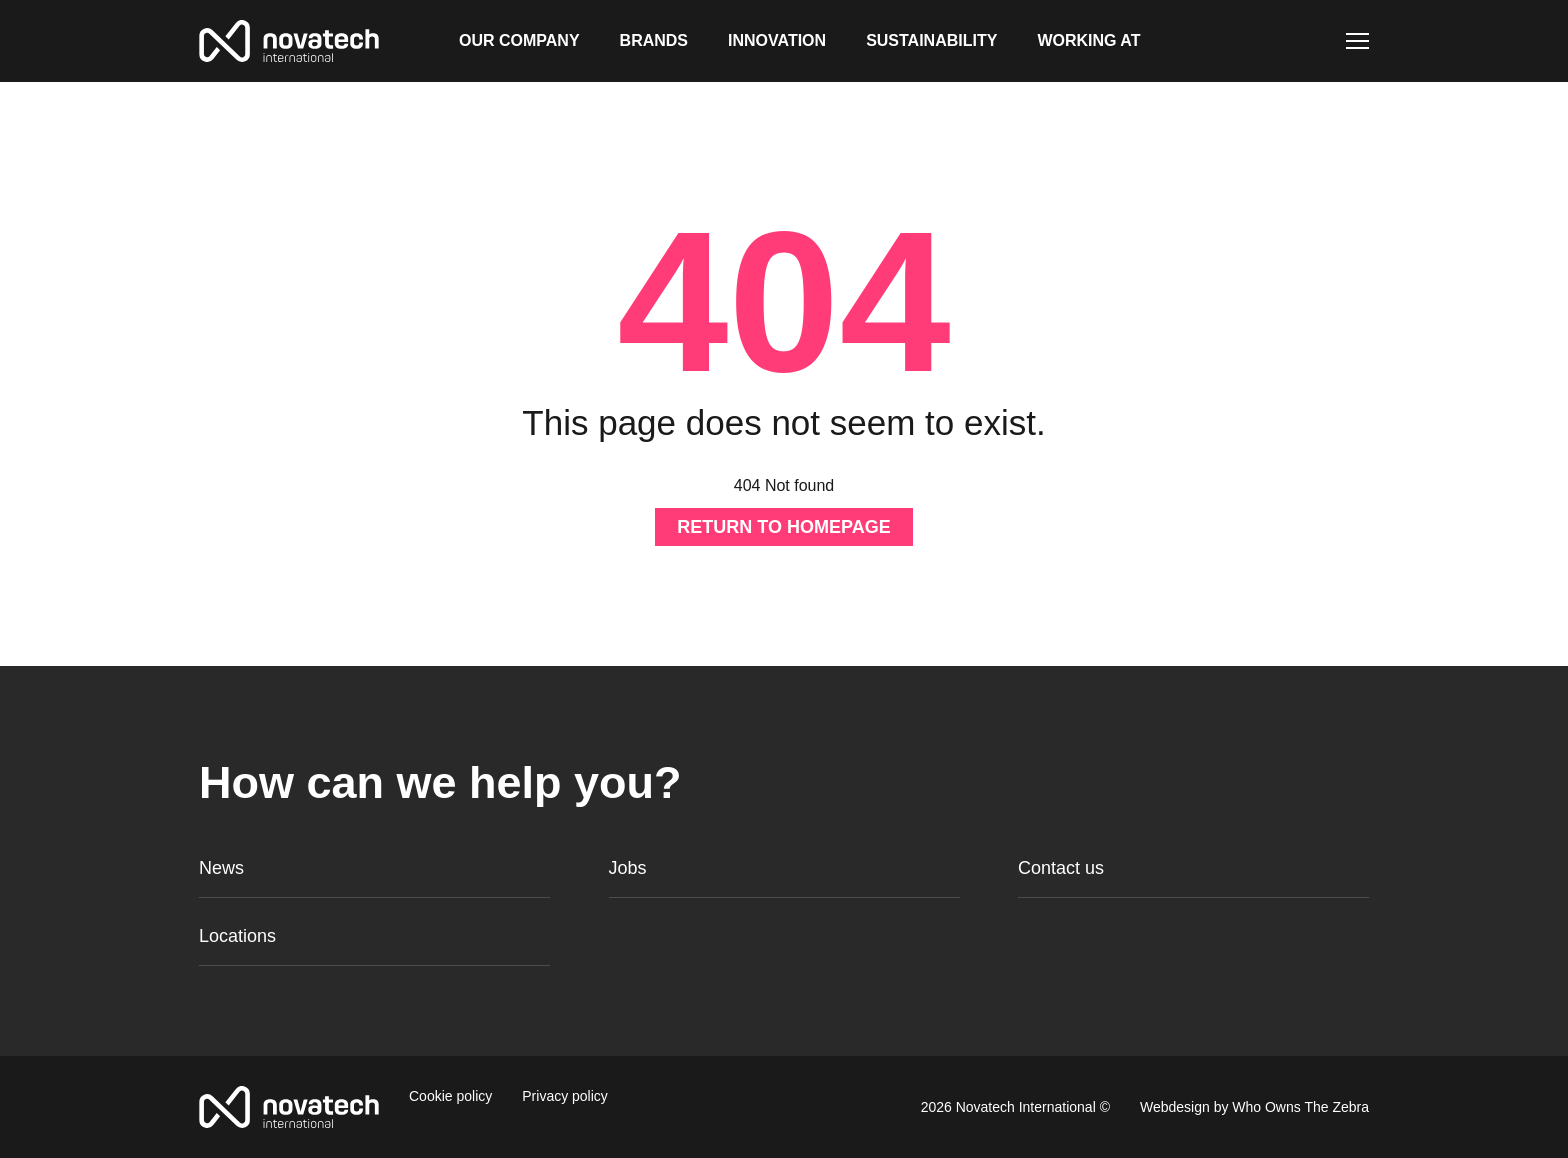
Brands (654, 40)
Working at (1088, 40)
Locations (237, 936)
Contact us (1061, 868)
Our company (519, 40)
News (221, 868)
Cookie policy (450, 1096)
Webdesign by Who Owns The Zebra (1254, 1107)
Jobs (628, 868)
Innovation (777, 40)
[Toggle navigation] (1357, 41)
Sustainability (931, 40)
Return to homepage (783, 527)
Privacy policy (565, 1096)
